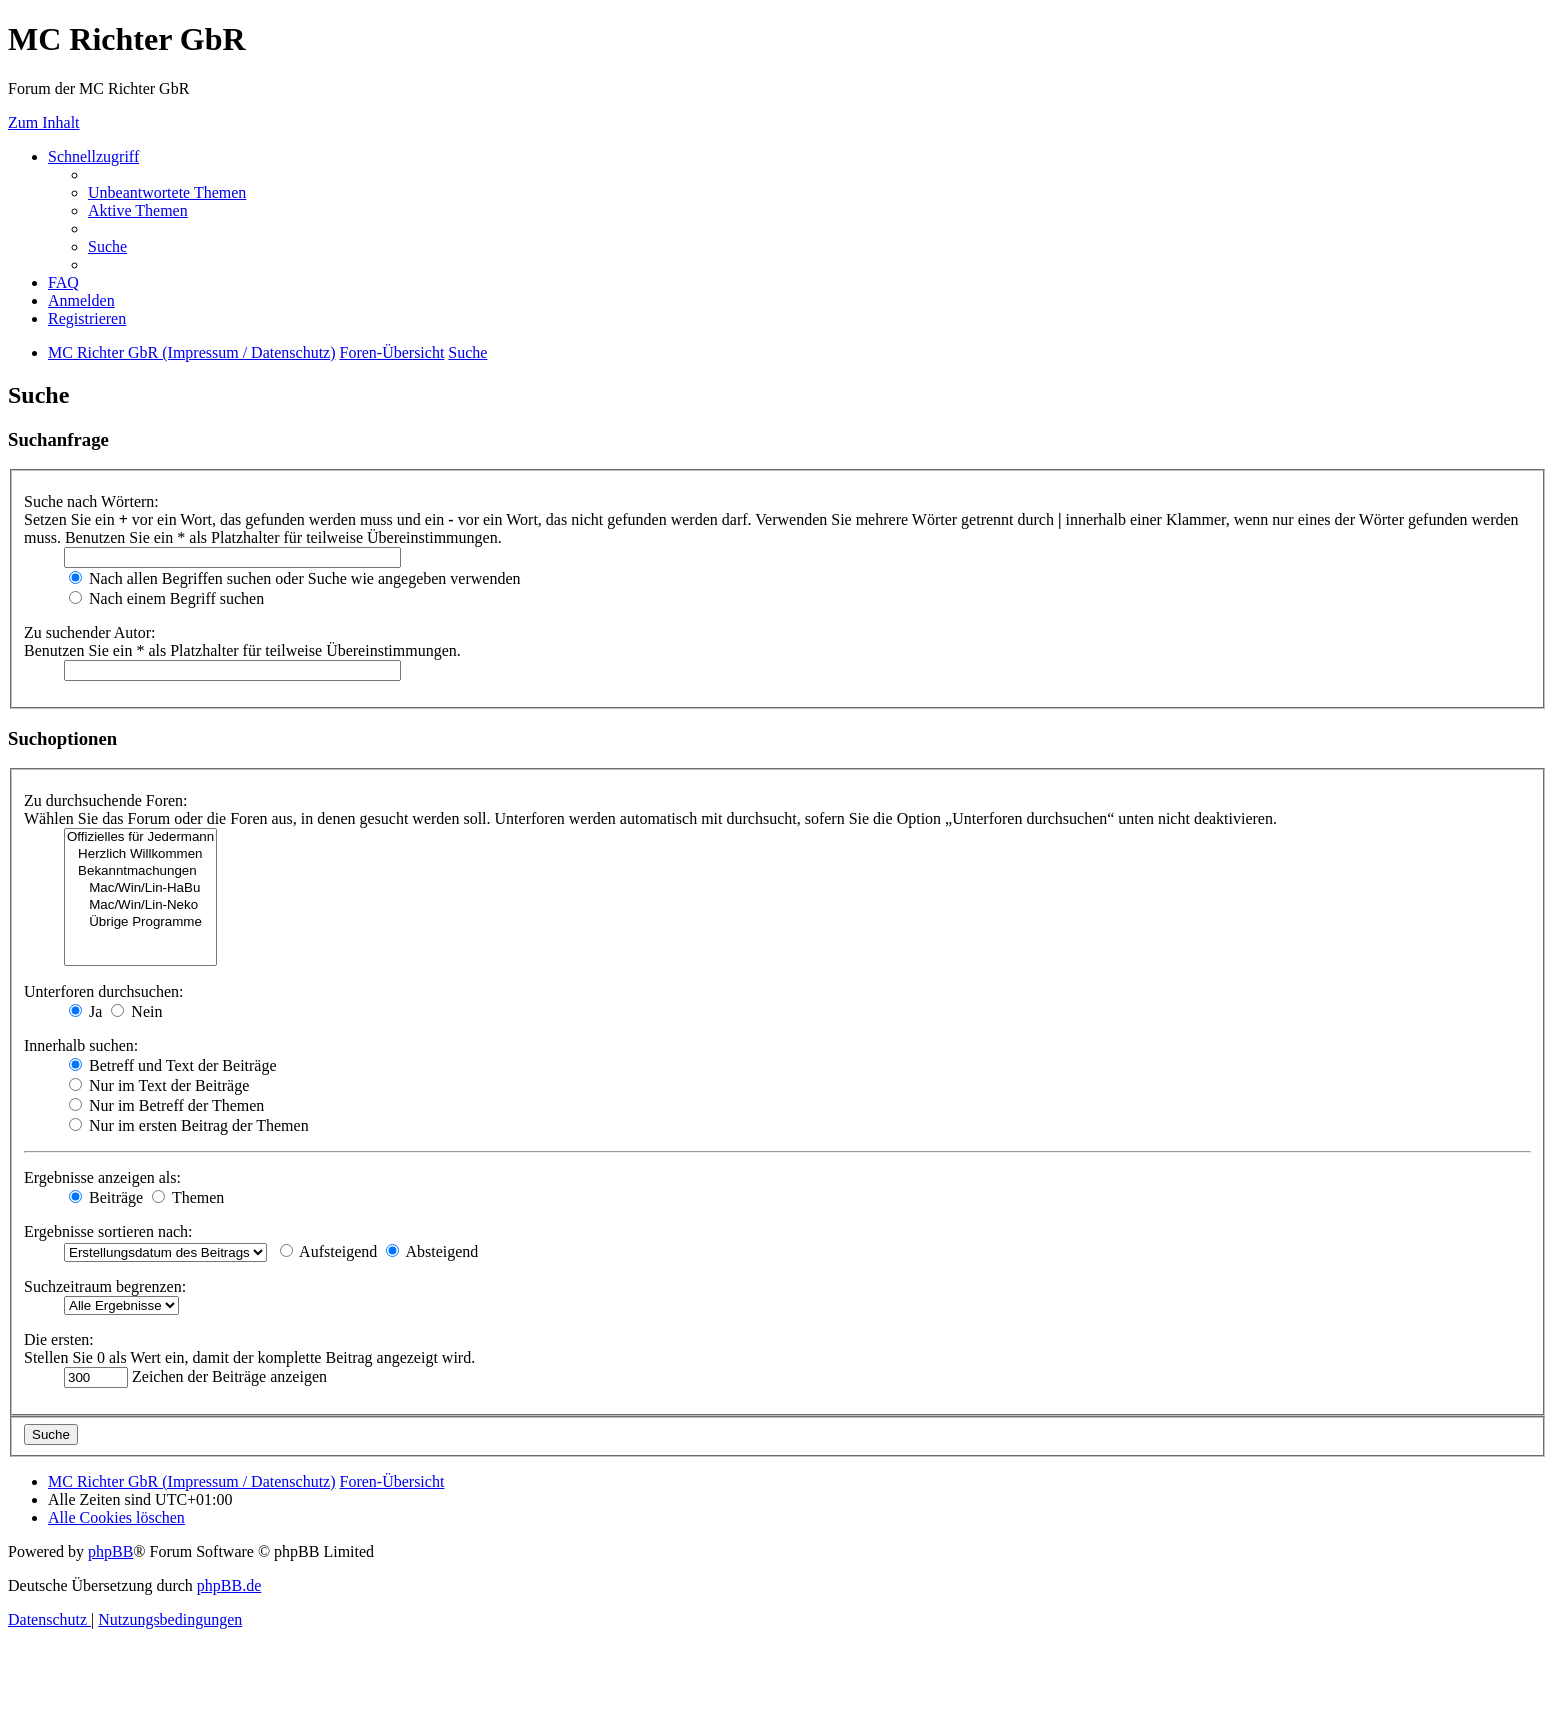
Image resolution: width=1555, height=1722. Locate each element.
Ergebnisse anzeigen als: (102, 1177)
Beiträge (106, 1197)
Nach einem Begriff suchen (166, 598)
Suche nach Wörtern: (91, 501)
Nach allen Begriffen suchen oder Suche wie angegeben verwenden (295, 578)
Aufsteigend (328, 1251)
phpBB (110, 1551)
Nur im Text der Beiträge (159, 1085)
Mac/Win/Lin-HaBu (140, 888)
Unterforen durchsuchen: (104, 991)
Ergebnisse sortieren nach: (108, 1231)
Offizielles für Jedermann (140, 837)
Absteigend (432, 1251)
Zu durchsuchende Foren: (106, 800)
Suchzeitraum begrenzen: (105, 1286)
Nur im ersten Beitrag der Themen (189, 1125)
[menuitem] (167, 192)
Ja (85, 1011)
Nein (136, 1011)
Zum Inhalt (44, 122)
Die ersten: (59, 1339)
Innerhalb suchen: (81, 1045)
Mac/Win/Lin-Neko (140, 905)
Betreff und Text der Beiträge (173, 1065)
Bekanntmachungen (140, 871)
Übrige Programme (140, 922)
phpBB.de (229, 1585)
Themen (188, 1197)
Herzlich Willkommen (140, 854)
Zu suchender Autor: (90, 632)
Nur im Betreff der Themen (166, 1105)
